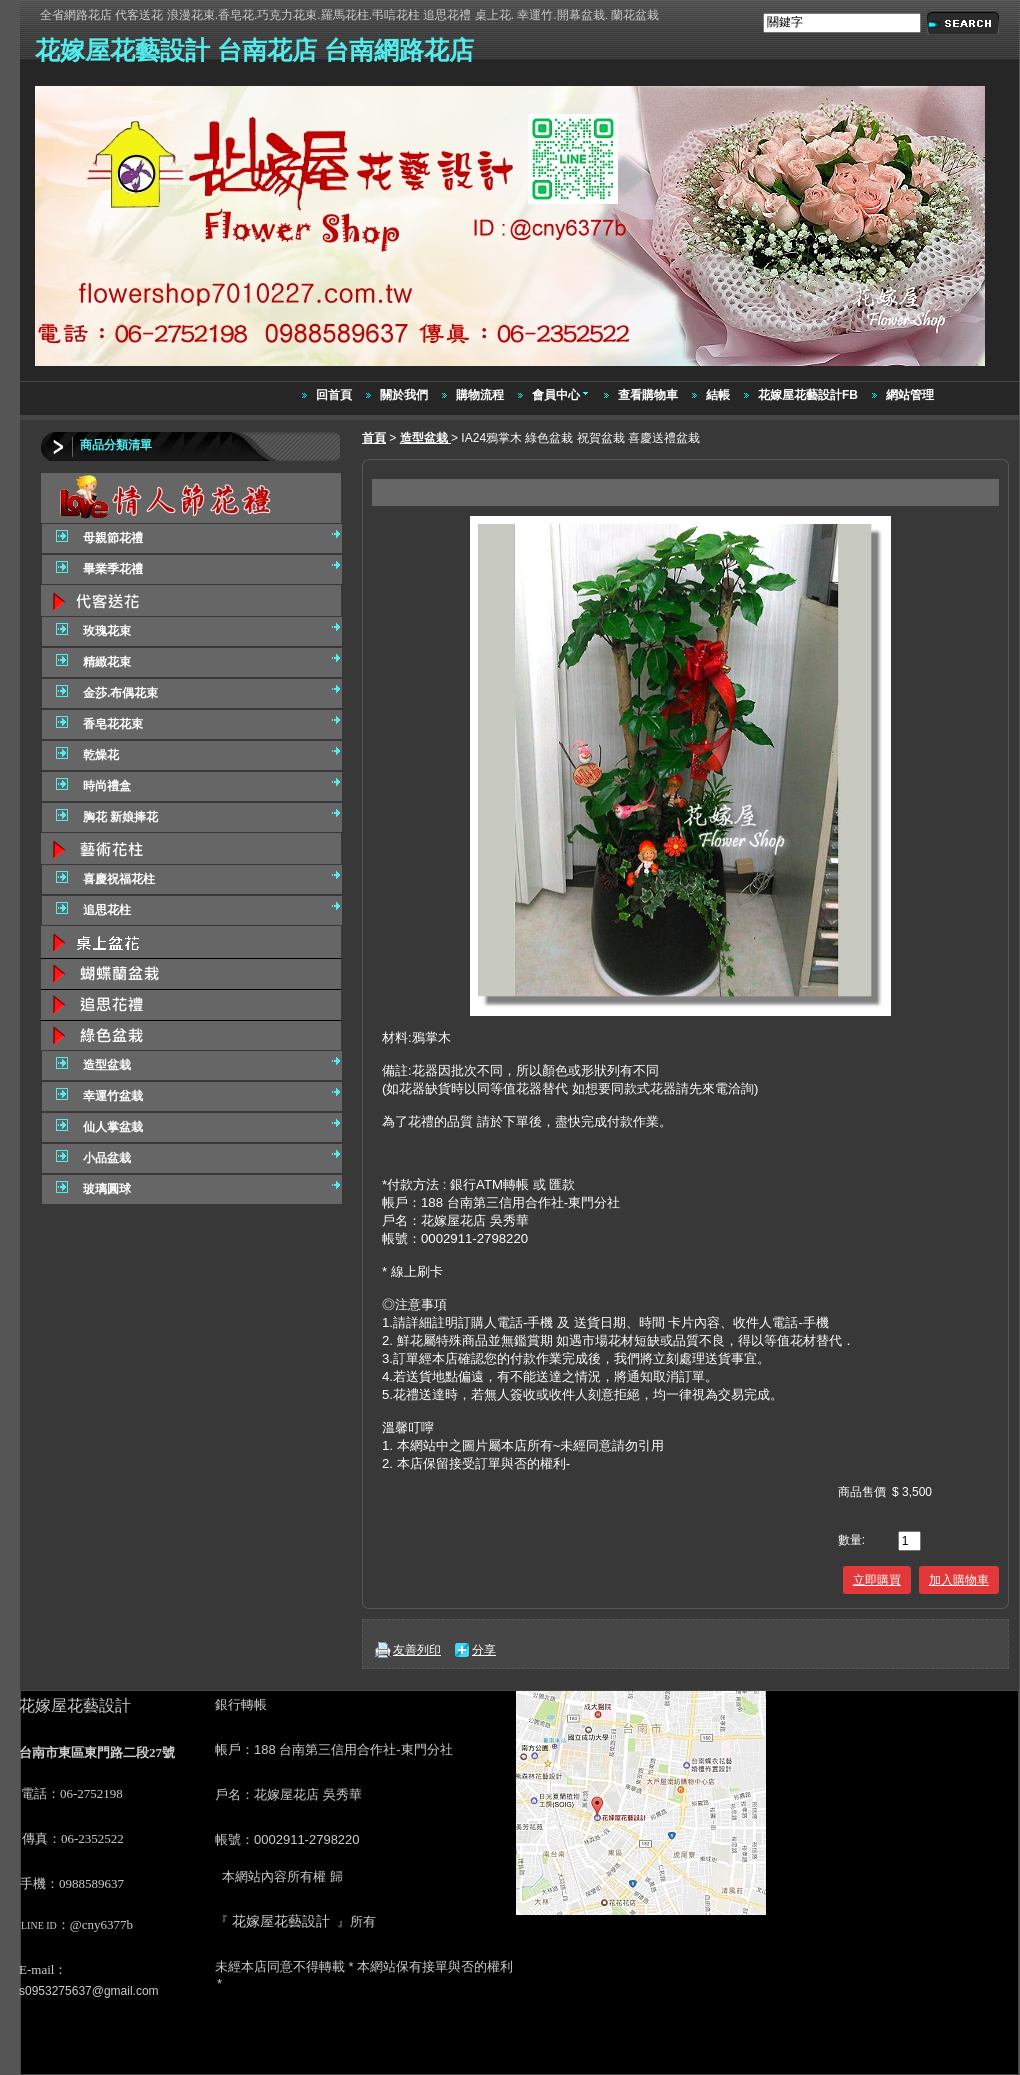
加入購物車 (959, 1580)
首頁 (374, 438)
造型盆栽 (425, 438)
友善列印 (417, 1650)
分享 (484, 1650)
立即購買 (877, 1580)
